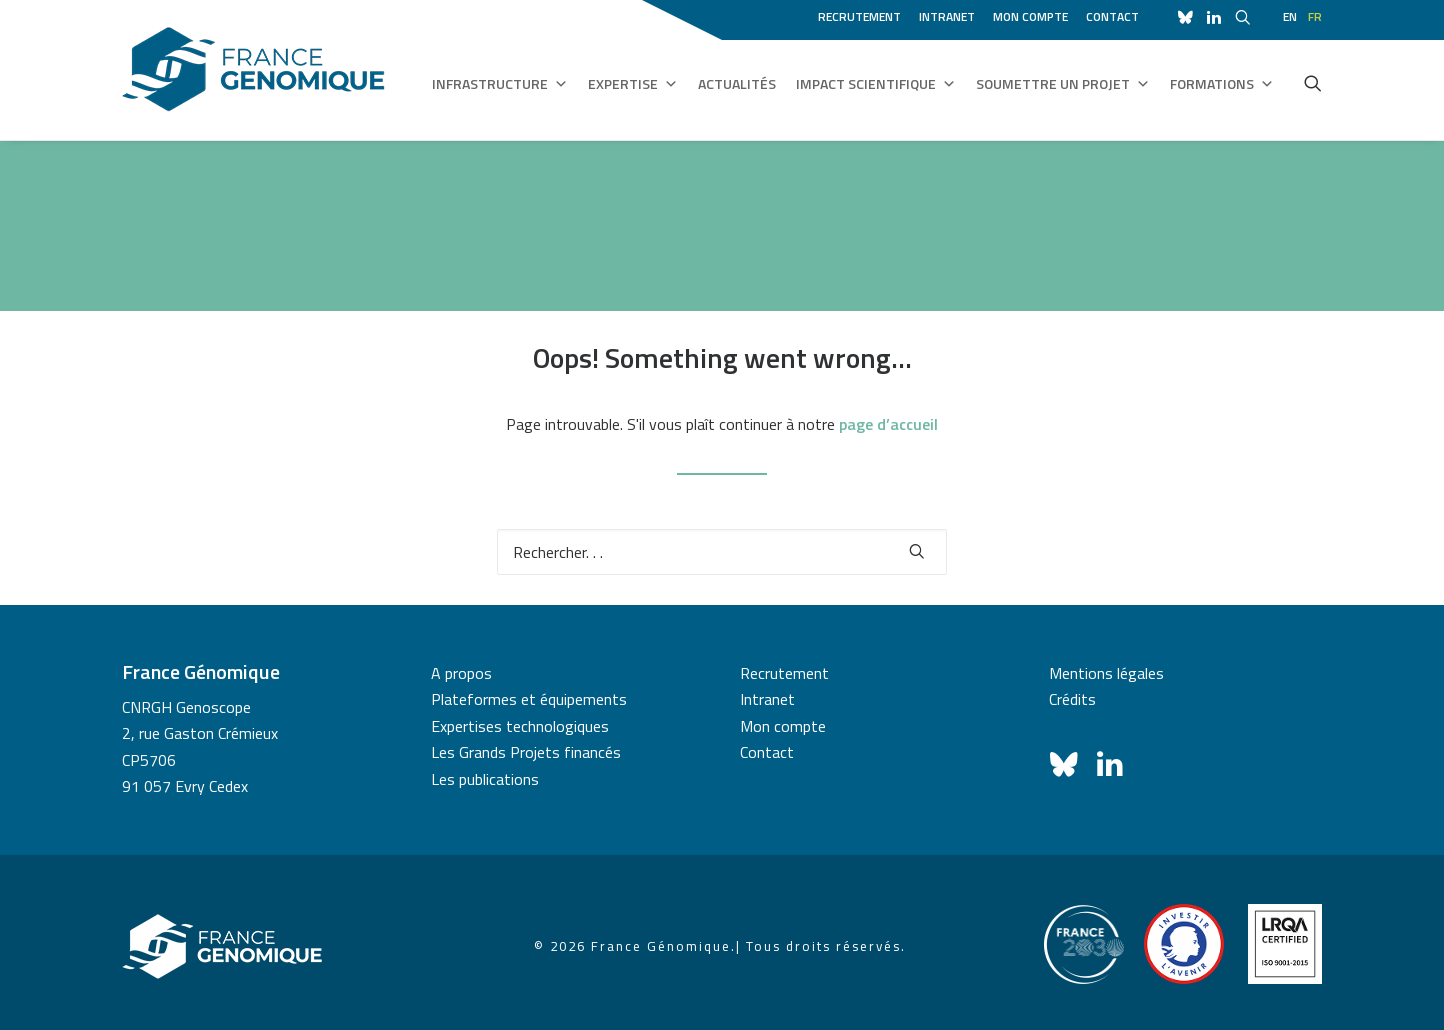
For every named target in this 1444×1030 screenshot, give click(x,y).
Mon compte (1030, 16)
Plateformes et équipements (529, 699)
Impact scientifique (876, 84)
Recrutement (859, 16)
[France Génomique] (253, 69)
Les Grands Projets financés (526, 752)
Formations (1222, 84)
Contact (1112, 16)
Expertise (633, 84)
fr (1315, 16)
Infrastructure (500, 84)
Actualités (737, 83)
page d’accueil (888, 424)
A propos (461, 673)
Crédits (1072, 699)
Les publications (485, 779)
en (1290, 16)
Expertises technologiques (520, 726)
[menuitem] (863, 14)
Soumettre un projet (1063, 84)
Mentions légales (1106, 673)
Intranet (947, 16)
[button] (1313, 83)
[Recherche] (722, 552)
